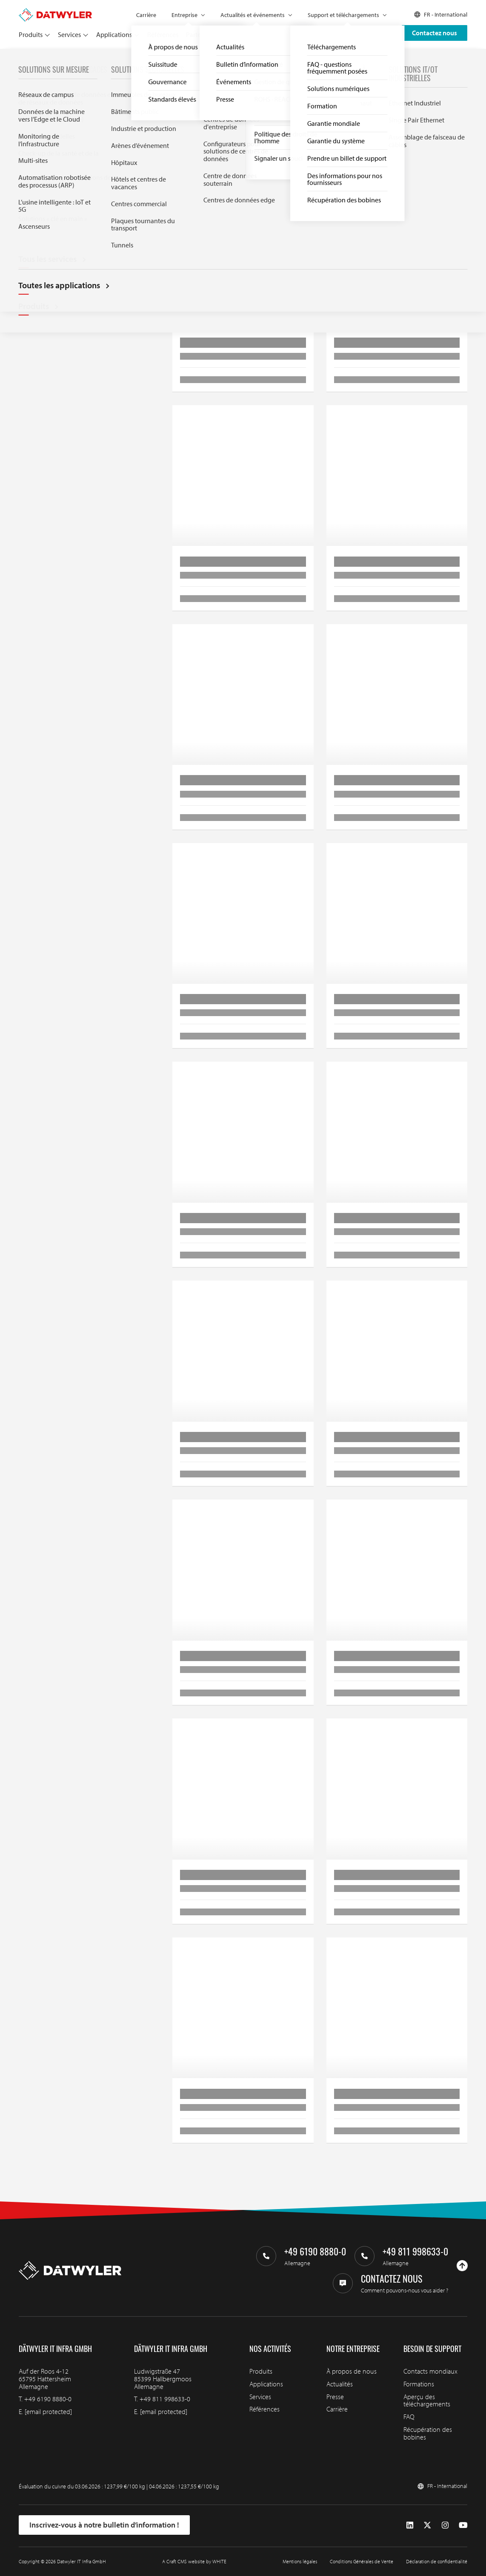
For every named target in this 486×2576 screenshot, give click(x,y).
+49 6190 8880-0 (47, 2398)
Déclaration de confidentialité (436, 2561)
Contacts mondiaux (430, 2371)
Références (162, 34)
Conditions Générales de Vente (361, 2561)
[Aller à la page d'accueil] (55, 12)
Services (69, 34)
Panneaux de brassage (162, 58)
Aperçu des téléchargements (426, 2400)
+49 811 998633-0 (165, 2398)
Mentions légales (300, 2561)
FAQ (409, 2416)
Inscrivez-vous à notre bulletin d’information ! (104, 2525)
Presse (335, 2396)
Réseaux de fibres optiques (95, 58)
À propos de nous (351, 2371)
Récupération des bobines (427, 2433)
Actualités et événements (252, 15)
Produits (31, 34)
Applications (114, 34)
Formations (418, 2384)
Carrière (146, 15)
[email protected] (48, 2411)
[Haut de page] (462, 2266)
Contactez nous (434, 32)
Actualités (339, 2384)
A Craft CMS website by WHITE (194, 2561)
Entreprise (184, 15)
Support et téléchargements (343, 15)
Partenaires (202, 34)
